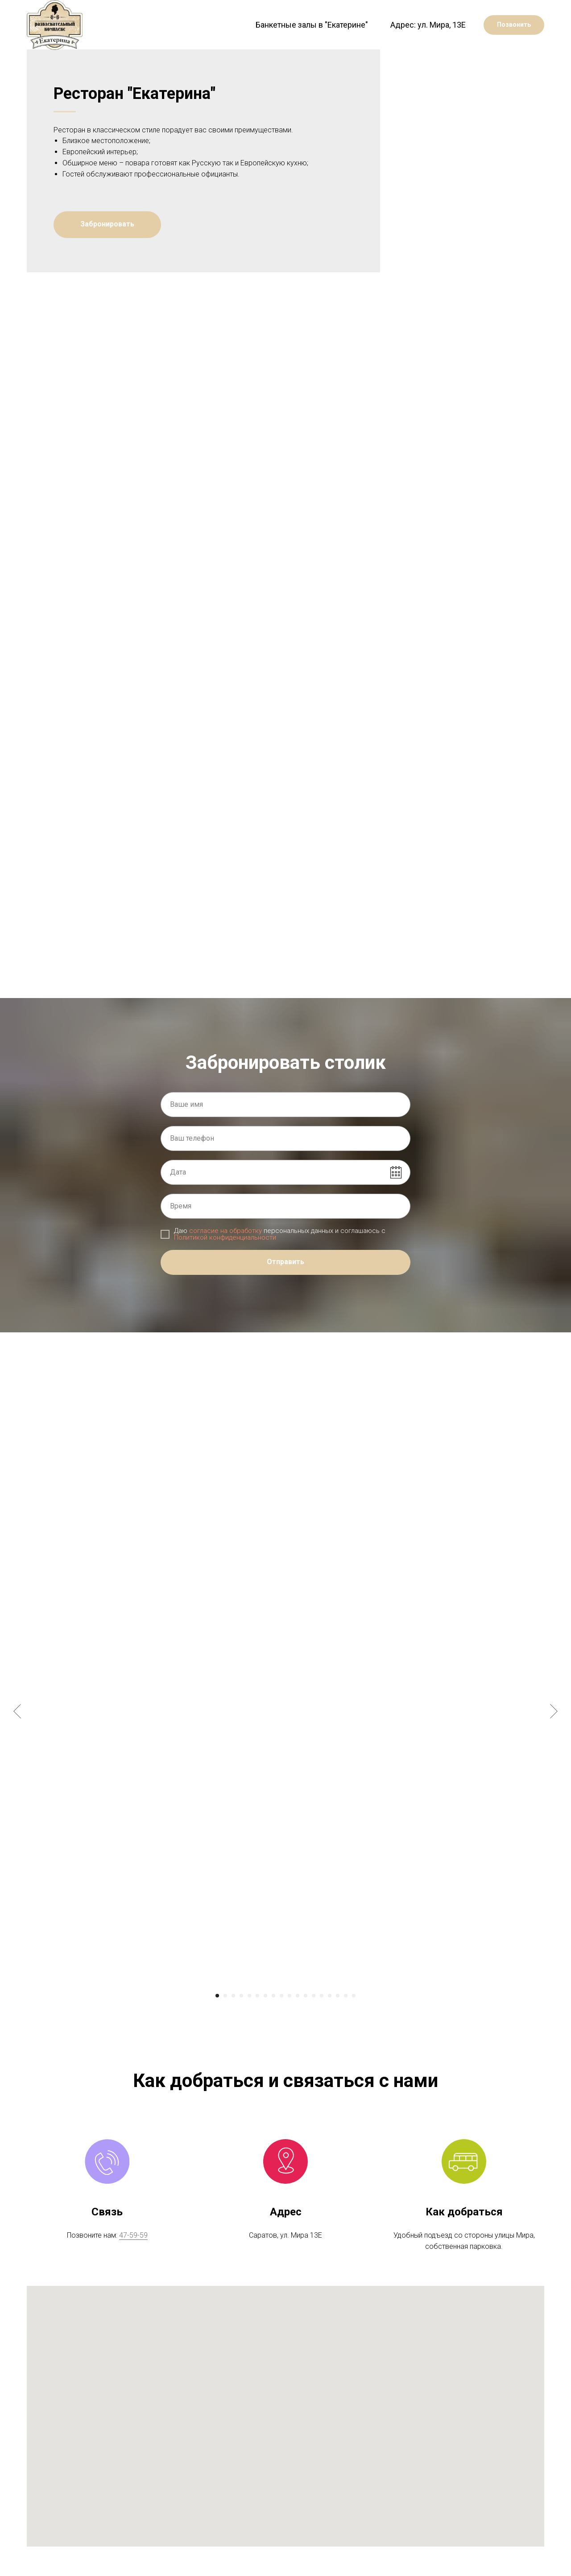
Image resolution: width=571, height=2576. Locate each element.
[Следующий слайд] (554, 1741)
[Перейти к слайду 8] (273, 2025)
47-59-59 (133, 2264)
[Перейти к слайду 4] (241, 2025)
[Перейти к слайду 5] (249, 2025)
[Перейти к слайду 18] (354, 2025)
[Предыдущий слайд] (17, 1741)
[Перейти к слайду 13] (313, 2025)
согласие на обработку (225, 1260)
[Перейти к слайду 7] (265, 2025)
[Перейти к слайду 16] (337, 2025)
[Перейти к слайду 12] (305, 2025)
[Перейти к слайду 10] (289, 2025)
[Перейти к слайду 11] (297, 2025)
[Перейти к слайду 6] (257, 2025)
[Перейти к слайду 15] (329, 2025)
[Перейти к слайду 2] (225, 2025)
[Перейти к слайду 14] (321, 2025)
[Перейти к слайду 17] (346, 2025)
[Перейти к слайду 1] (217, 2025)
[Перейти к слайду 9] (281, 2025)
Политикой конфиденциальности (225, 1267)
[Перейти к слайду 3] (233, 2025)
